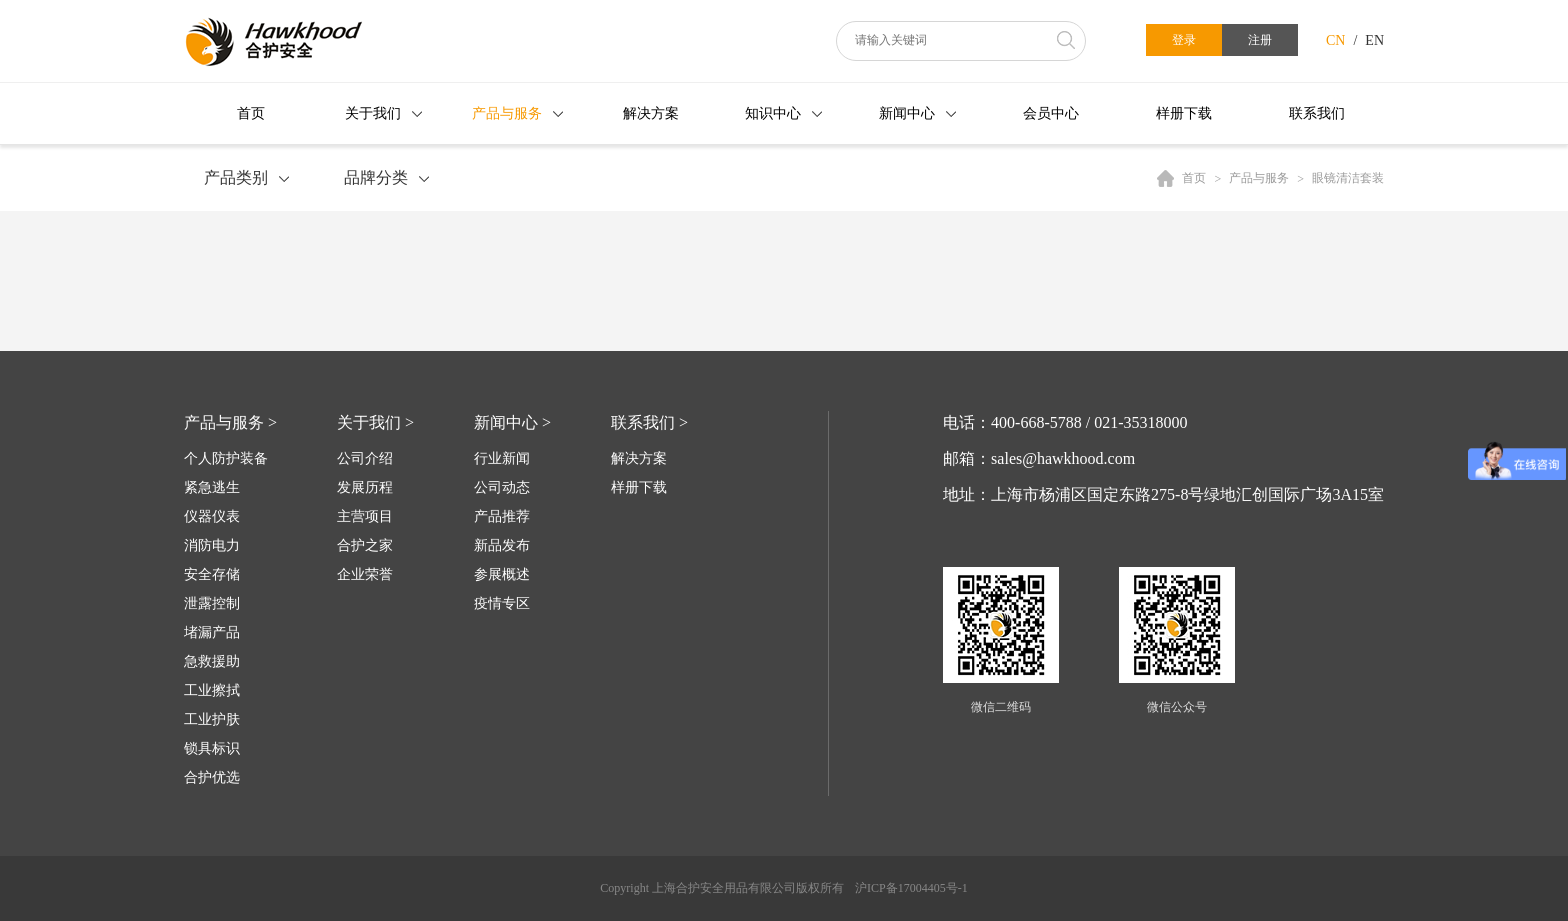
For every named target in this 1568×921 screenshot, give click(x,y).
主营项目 (365, 516)
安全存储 (212, 574)
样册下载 (1184, 113)
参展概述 (502, 574)
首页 (251, 113)
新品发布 (502, 545)
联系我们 (1317, 113)
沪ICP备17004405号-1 (911, 888)
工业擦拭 (212, 690)
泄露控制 (212, 603)
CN (1335, 40)
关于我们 (373, 113)
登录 (1184, 40)
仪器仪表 (212, 516)
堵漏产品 (212, 632)
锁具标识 (212, 748)
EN (1374, 40)
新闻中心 (907, 113)
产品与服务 (507, 113)
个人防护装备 (226, 458)
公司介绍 (365, 458)
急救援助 (212, 661)
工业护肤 (212, 719)
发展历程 (365, 487)
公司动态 (502, 487)
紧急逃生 (212, 487)
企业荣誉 (365, 574)
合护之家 (365, 545)
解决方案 (651, 113)
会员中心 (1051, 113)
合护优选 (212, 777)
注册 (1260, 40)
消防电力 (212, 545)
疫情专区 (502, 603)
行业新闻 (502, 458)
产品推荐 (502, 516)
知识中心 (773, 113)
